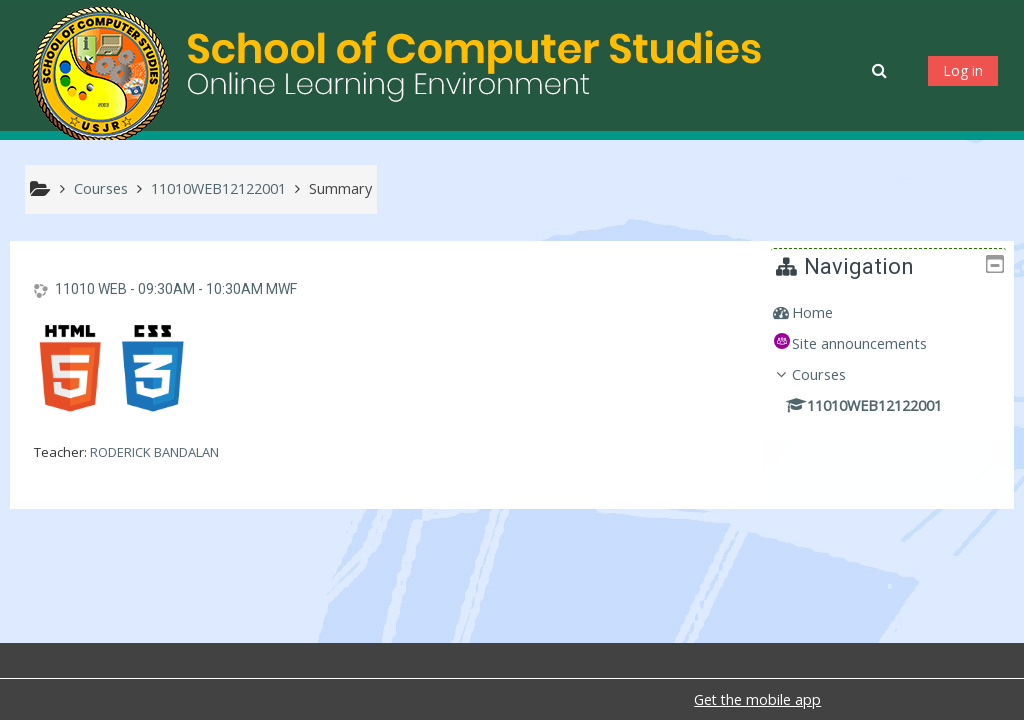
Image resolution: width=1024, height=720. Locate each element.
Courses (833, 374)
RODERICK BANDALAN (154, 452)
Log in (963, 70)
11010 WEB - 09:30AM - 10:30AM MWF (176, 289)
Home (826, 312)
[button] (881, 70)
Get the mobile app (757, 699)
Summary (340, 188)
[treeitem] (895, 313)
